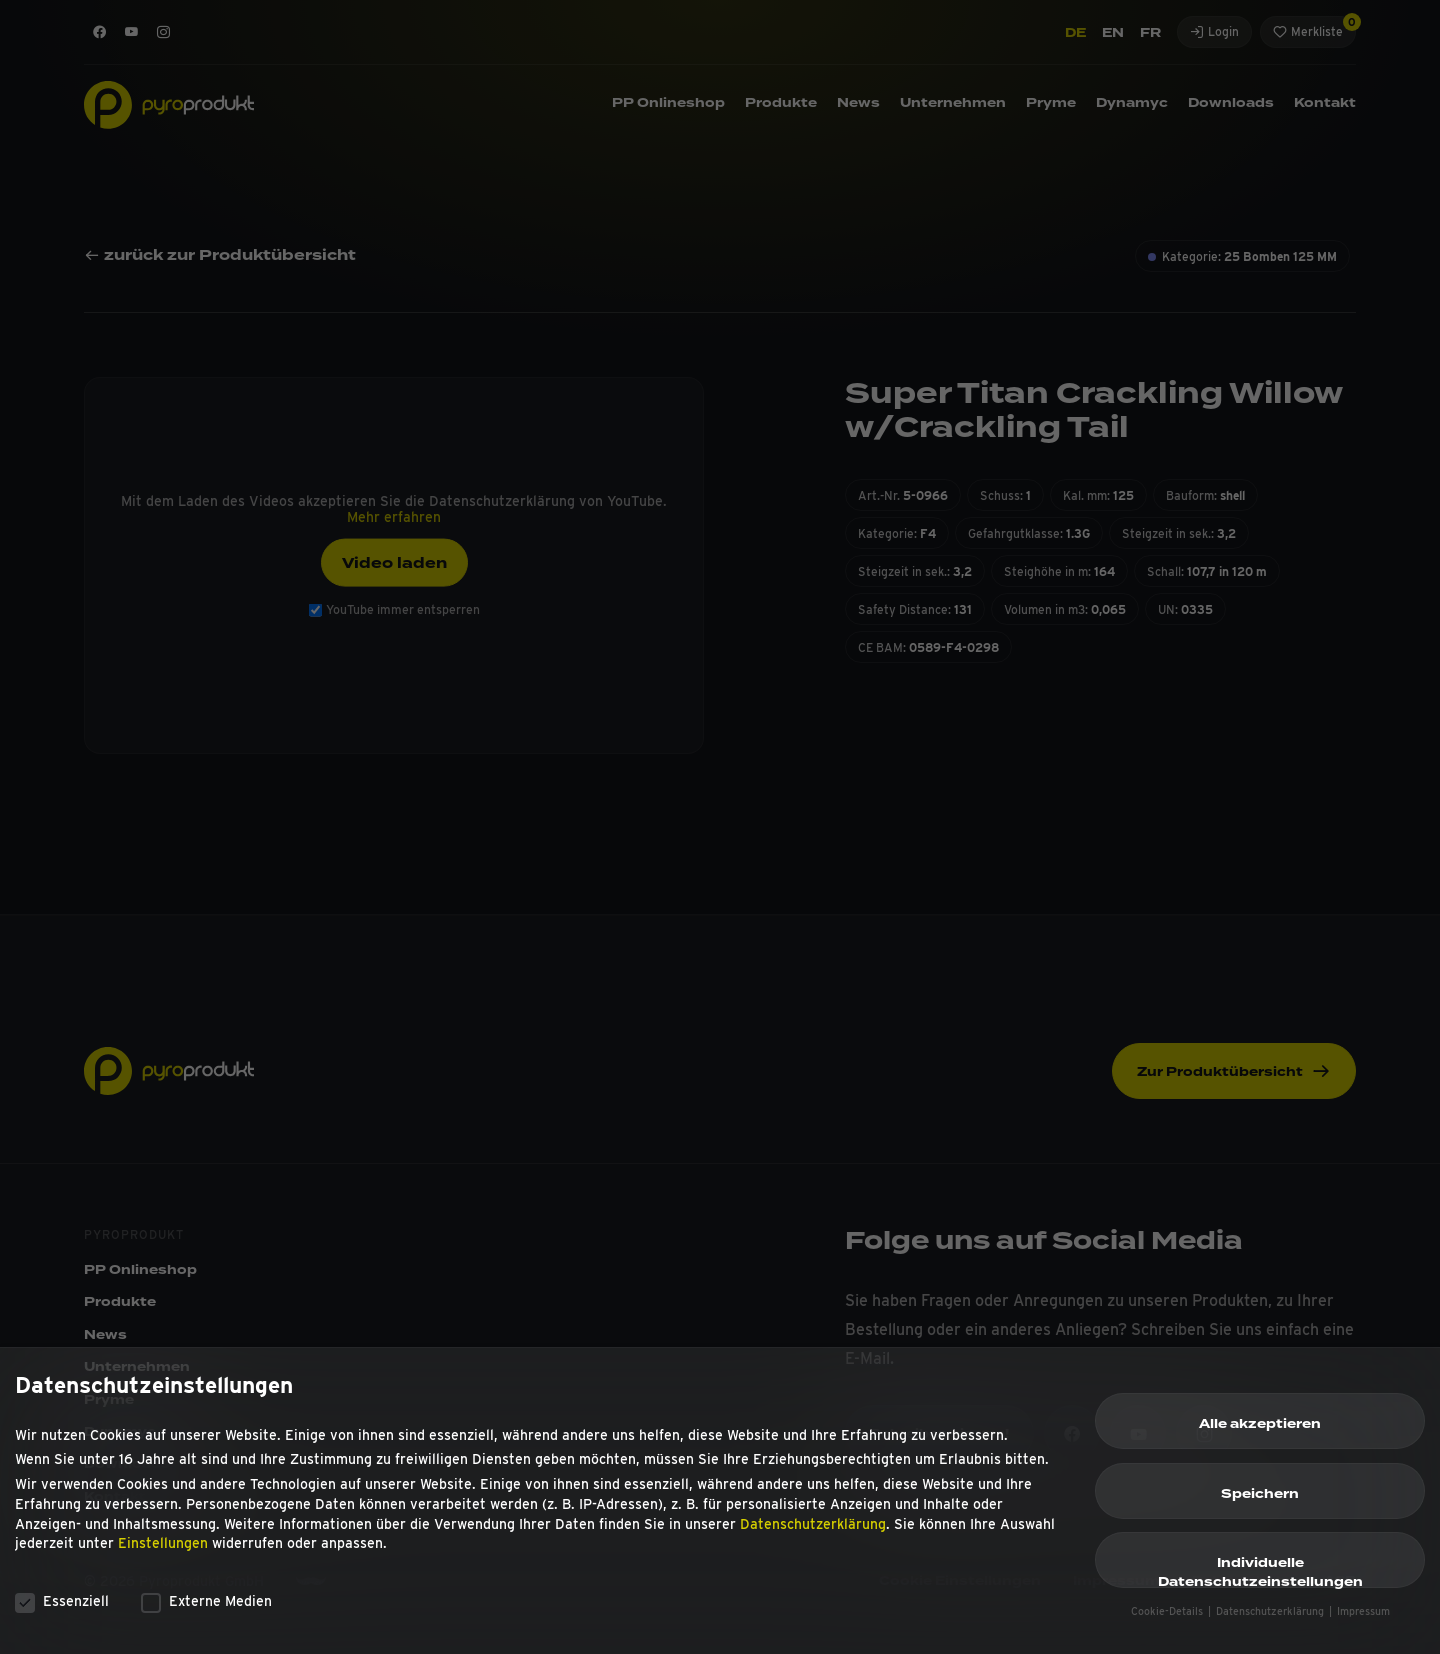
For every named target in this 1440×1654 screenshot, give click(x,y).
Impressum (1363, 1621)
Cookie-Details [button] (1168, 1621)
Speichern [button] (1260, 1504)
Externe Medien (206, 1611)
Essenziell (62, 1611)
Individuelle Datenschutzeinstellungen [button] (1260, 1581)
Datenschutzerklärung (813, 1534)
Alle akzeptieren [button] (1260, 1435)
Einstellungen (163, 1554)
